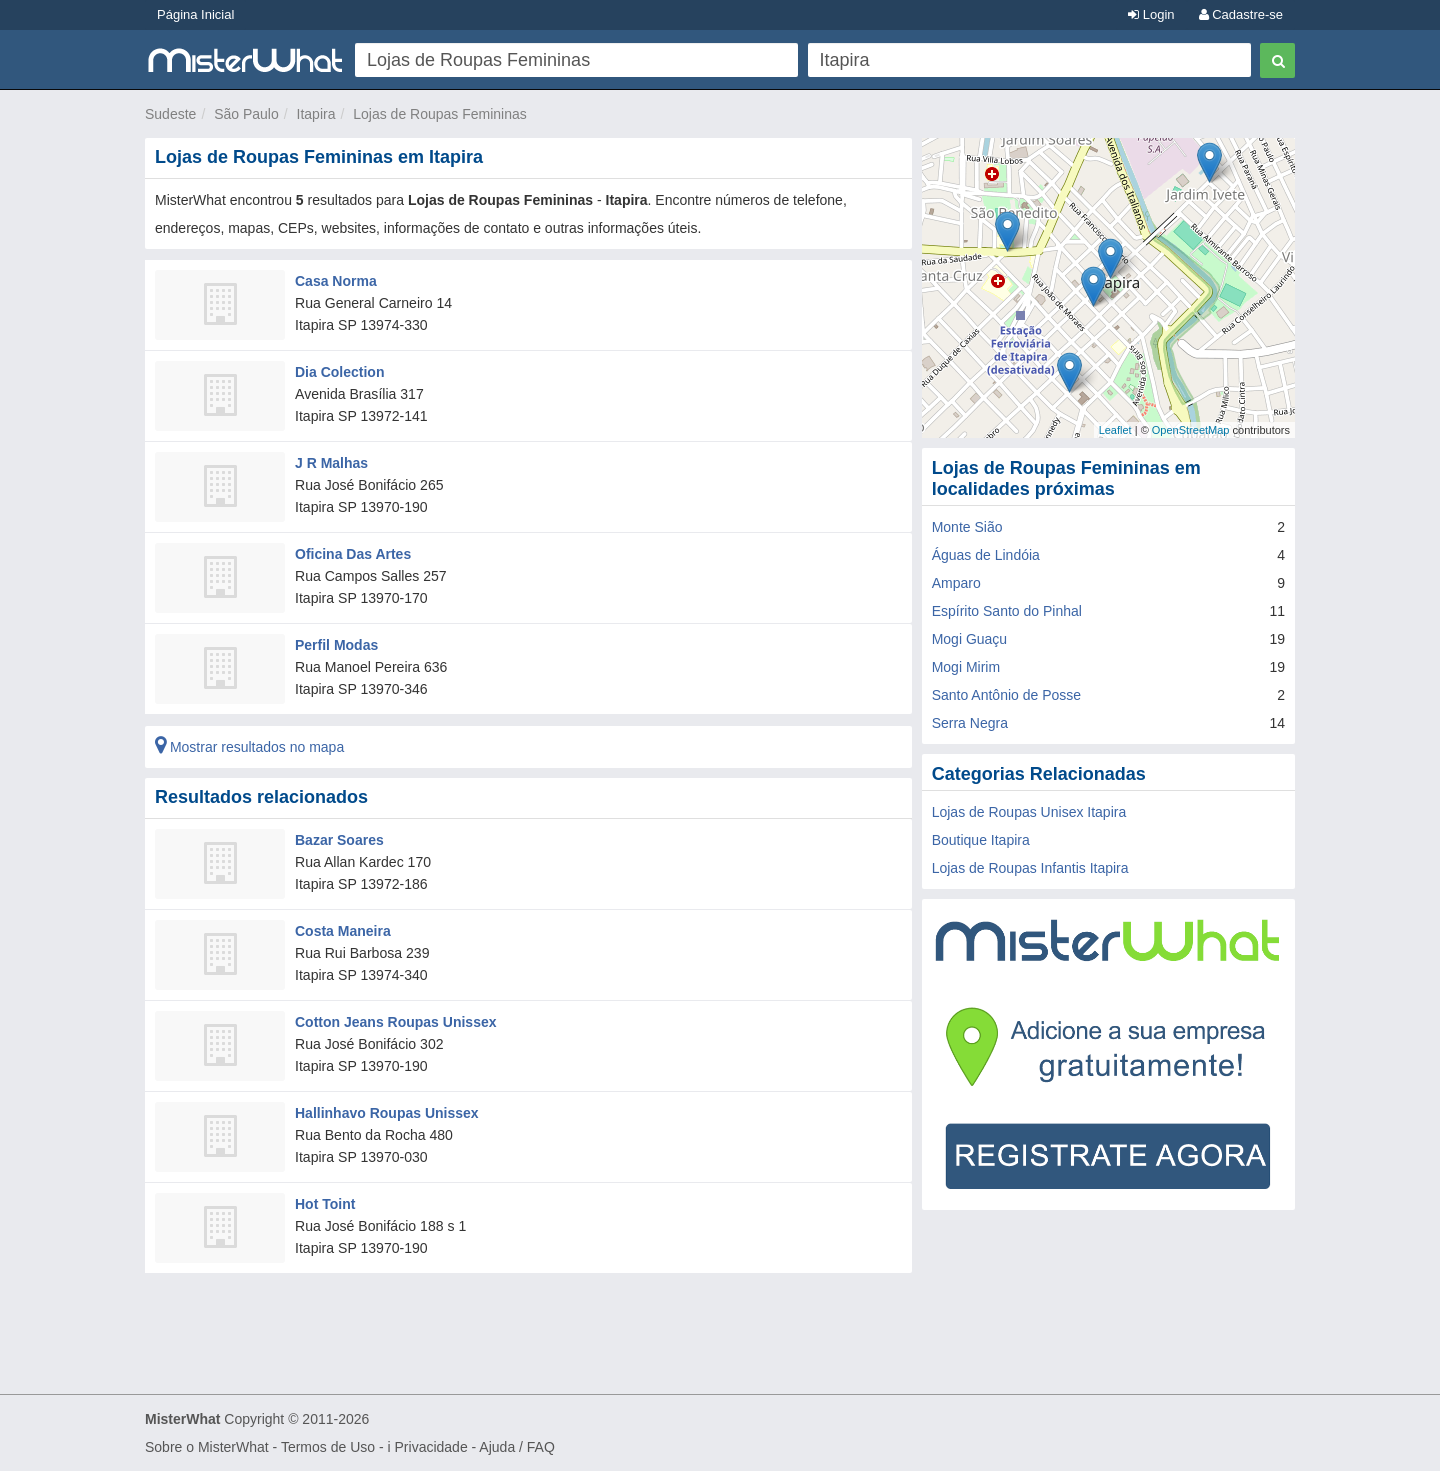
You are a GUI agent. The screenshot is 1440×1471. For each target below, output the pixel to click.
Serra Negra (970, 723)
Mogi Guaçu (969, 639)
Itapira (316, 114)
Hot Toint (325, 1204)
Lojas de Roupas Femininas (440, 114)
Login (1151, 14)
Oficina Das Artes (353, 554)
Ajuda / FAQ (516, 1447)
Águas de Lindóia (986, 555)
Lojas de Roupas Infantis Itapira (1030, 868)
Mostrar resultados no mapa (249, 747)
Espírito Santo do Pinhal (1007, 611)
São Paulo (246, 114)
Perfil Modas (336, 645)
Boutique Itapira (981, 840)
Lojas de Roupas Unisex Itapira (1029, 812)
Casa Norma (336, 281)
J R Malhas (331, 463)
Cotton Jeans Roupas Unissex (396, 1022)
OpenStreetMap (1191, 430)
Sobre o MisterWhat (207, 1447)
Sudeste (170, 114)
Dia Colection (339, 372)
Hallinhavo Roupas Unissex (387, 1113)
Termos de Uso (328, 1447)
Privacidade (431, 1447)
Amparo (956, 583)
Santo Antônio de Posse (1006, 695)
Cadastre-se (1241, 14)
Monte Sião (967, 527)
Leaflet (1115, 430)
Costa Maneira (343, 931)
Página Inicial (195, 14)
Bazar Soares (339, 840)
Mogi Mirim (966, 667)
